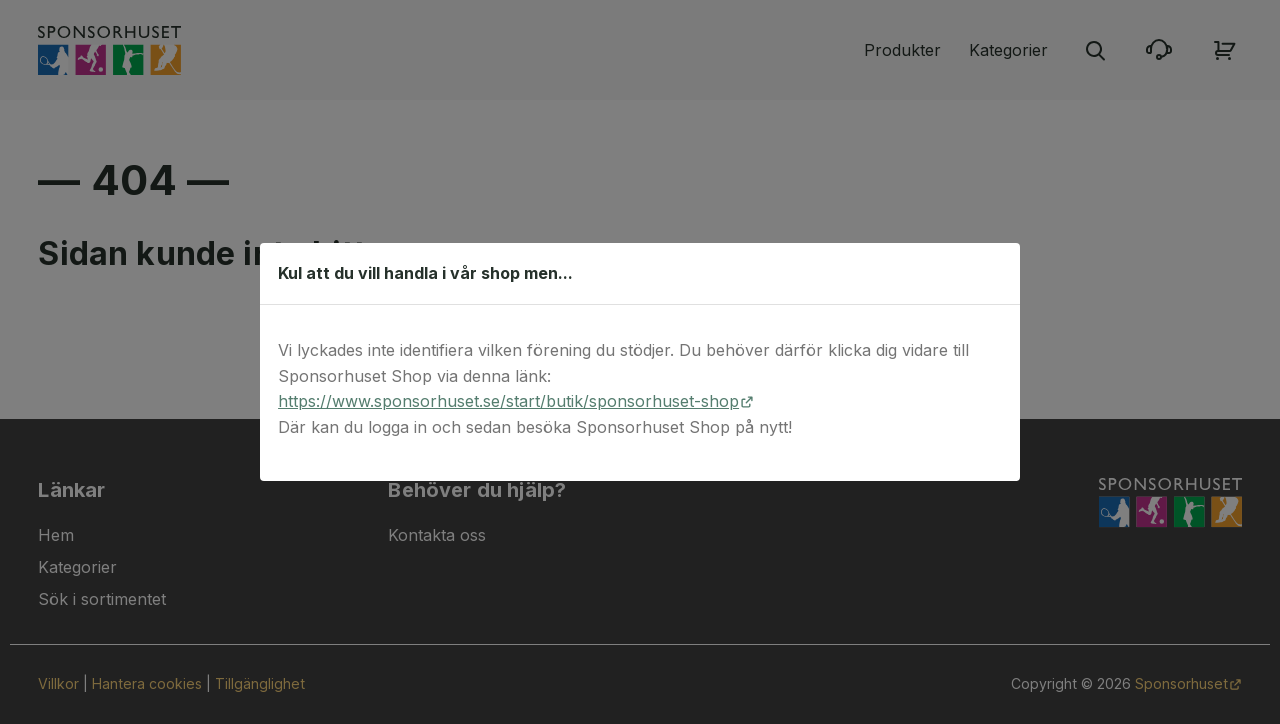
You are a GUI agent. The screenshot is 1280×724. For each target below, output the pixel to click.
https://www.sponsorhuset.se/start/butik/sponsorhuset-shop (508, 401)
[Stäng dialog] (994, 273)
